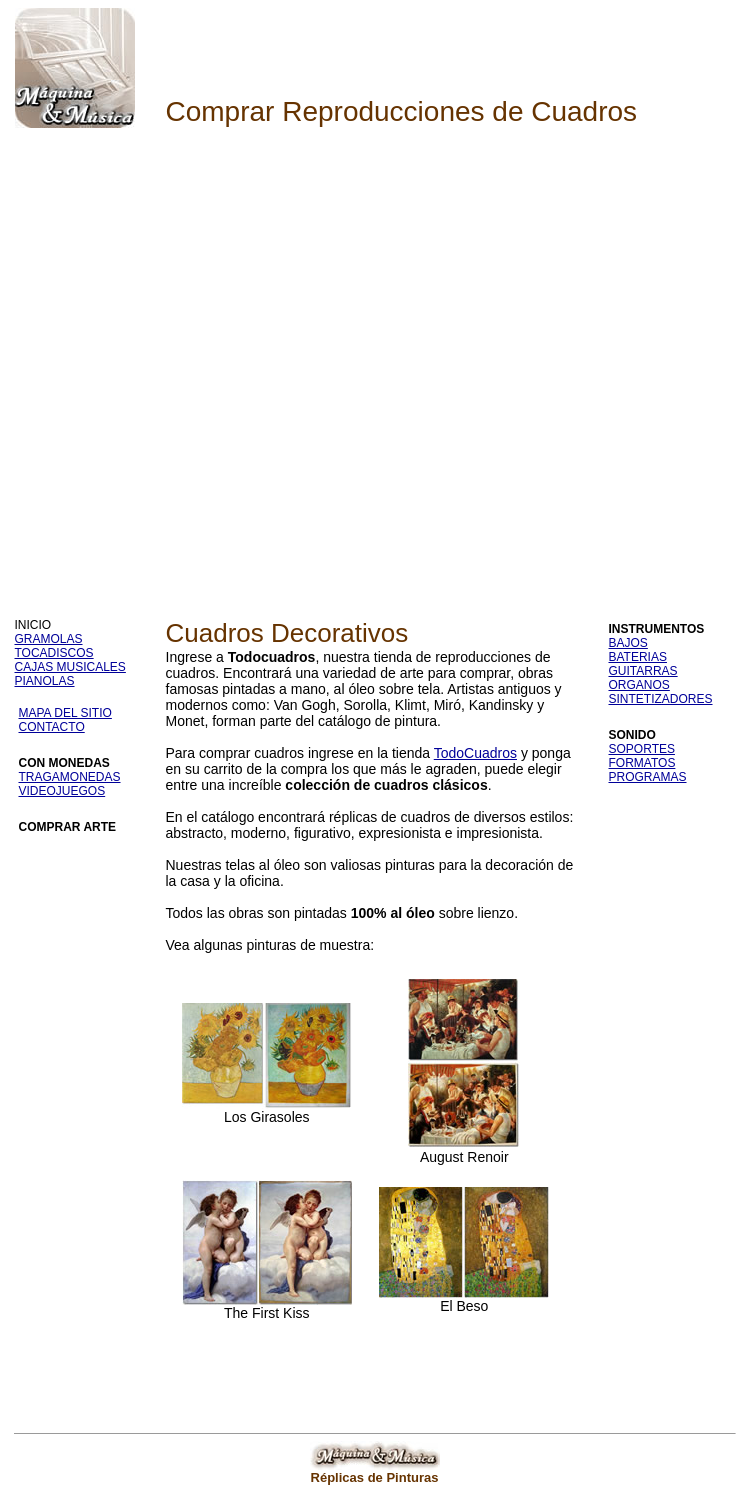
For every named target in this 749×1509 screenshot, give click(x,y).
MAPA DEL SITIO (65, 713)
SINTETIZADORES (661, 699)
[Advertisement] (206, 357)
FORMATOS (642, 763)
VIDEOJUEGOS (62, 791)
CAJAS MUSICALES (70, 667)
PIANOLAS (45, 681)
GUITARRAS (643, 671)
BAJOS (628, 643)
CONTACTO (52, 727)
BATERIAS (638, 657)
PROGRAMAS (648, 777)
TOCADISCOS (54, 653)
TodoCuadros (475, 753)
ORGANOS (639, 685)
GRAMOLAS (49, 639)
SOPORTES (642, 749)
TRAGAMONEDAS (70, 777)
